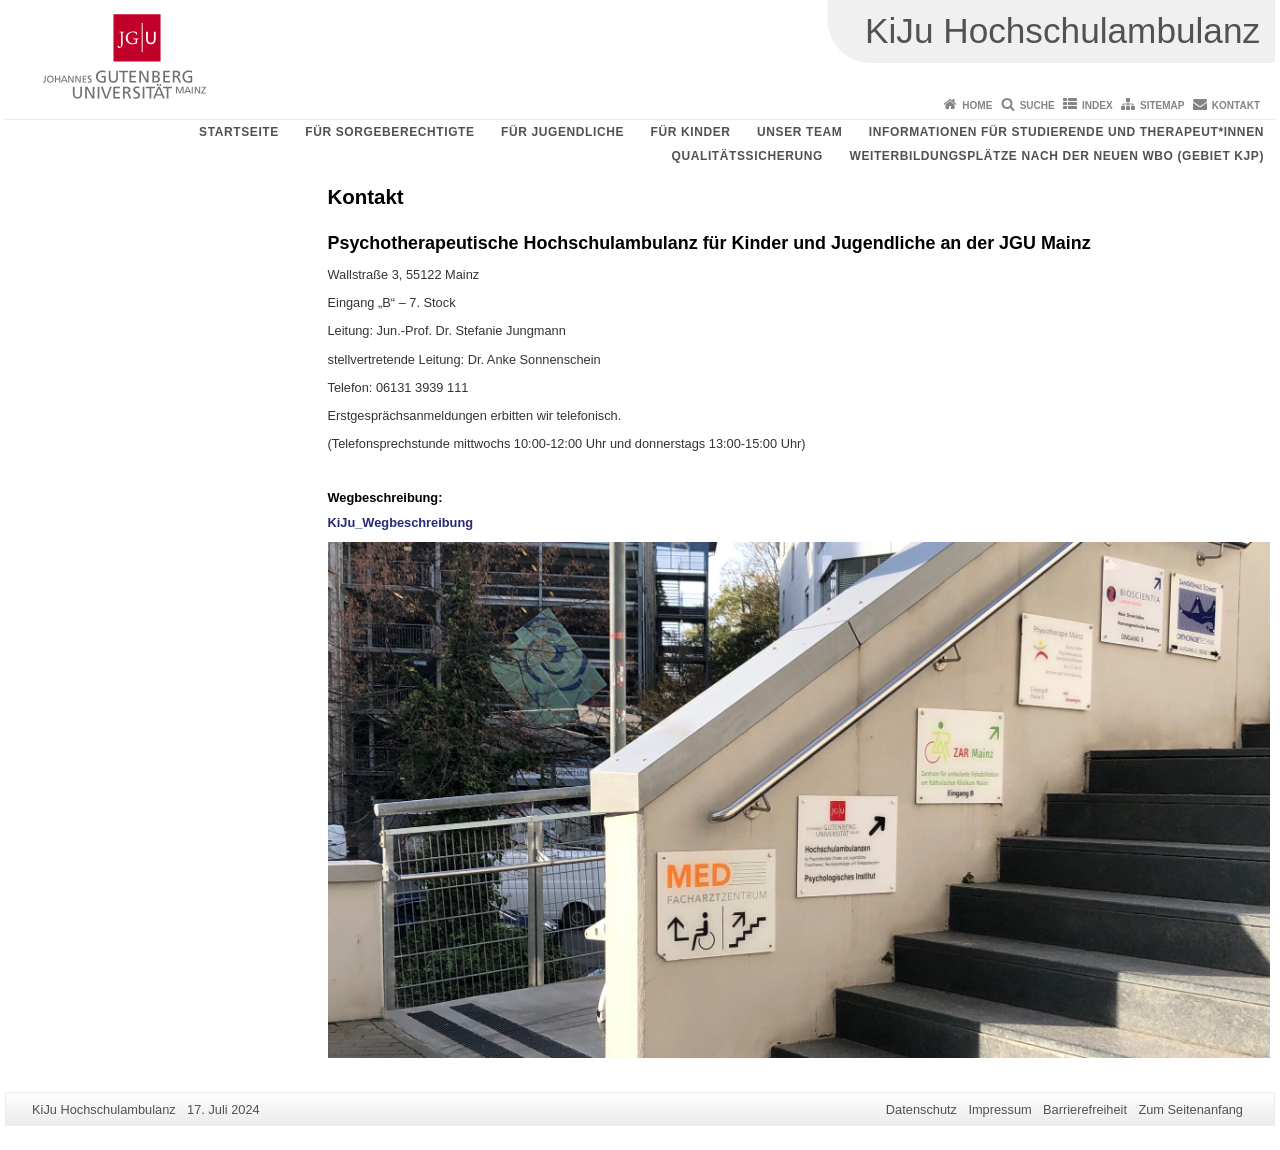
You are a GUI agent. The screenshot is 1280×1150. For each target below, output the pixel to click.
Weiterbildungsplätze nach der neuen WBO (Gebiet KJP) (1056, 156)
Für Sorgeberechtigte (389, 132)
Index (1097, 105)
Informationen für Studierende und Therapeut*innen (1066, 132)
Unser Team (799, 132)
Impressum (999, 1109)
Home (977, 105)
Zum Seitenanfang (1190, 1109)
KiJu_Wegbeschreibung (401, 522)
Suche (1037, 105)
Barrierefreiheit (1085, 1109)
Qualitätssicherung (747, 156)
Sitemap (1162, 105)
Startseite (239, 132)
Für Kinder (691, 132)
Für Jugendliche (562, 132)
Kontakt (1236, 105)
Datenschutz (921, 1109)
